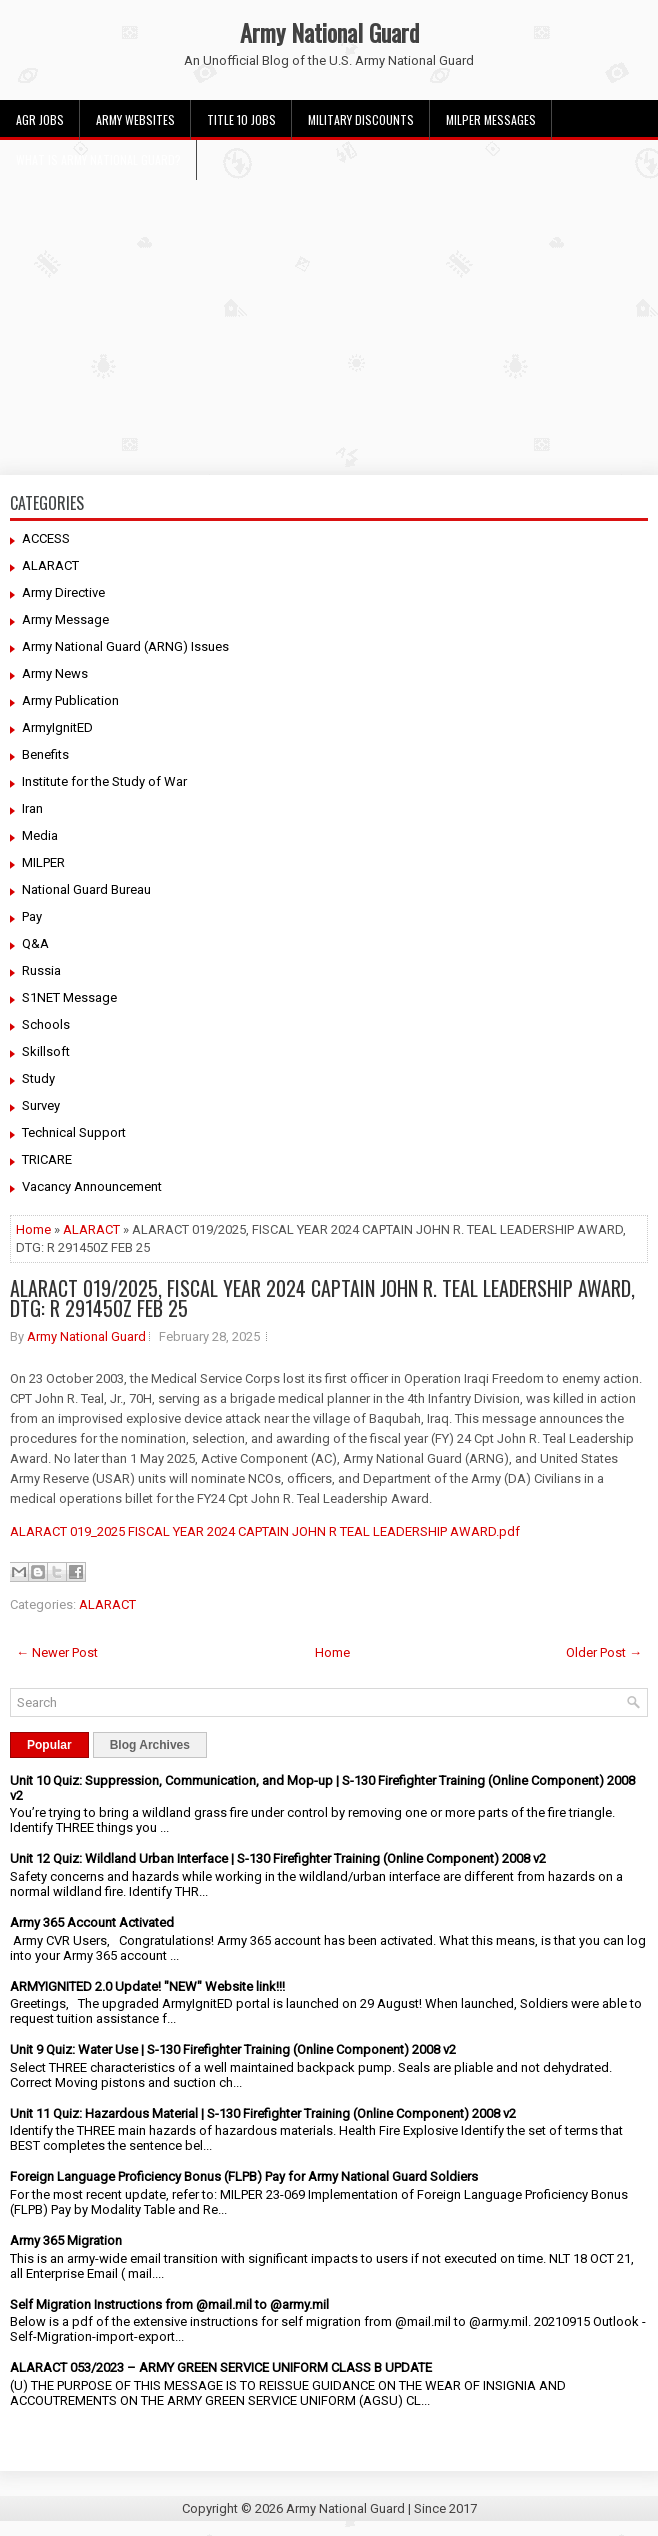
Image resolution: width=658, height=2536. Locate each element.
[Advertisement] (329, 320)
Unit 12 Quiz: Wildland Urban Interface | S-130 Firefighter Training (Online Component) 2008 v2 (278, 1858)
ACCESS (46, 538)
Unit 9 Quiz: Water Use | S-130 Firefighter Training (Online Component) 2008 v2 (233, 2049)
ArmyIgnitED (57, 727)
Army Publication (70, 700)
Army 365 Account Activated (92, 1922)
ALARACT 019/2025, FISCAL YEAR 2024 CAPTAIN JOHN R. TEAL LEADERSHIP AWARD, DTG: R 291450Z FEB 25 (322, 1298)
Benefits (45, 754)
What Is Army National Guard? (98, 159)
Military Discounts (361, 119)
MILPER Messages (491, 119)
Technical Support (74, 1132)
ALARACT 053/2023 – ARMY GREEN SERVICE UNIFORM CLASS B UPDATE (221, 2367)
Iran (32, 808)
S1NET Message (69, 997)
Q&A (35, 943)
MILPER (43, 862)
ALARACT (50, 565)
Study (38, 1078)
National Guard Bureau (86, 889)
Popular (49, 1745)
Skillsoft (46, 1051)
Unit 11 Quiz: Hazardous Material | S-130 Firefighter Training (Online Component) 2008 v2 (263, 2113)
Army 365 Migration (66, 2240)
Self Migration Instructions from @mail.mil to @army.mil (169, 2304)
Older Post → (604, 1652)
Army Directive (63, 592)
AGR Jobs (40, 119)
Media (40, 835)
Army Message (65, 619)
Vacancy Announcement (92, 1186)
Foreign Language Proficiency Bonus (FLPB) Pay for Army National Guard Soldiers (244, 2176)
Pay (32, 916)
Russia (41, 970)
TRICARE (47, 1159)
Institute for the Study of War (104, 781)
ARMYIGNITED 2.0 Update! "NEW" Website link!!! (147, 1986)
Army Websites (135, 119)
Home (33, 1229)
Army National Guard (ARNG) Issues (125, 646)
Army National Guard (329, 32)
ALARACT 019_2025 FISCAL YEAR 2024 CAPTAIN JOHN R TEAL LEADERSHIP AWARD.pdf (265, 1531)
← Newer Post (57, 1652)
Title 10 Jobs (241, 119)
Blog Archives (150, 1745)
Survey (41, 1105)
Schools (46, 1024)
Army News (55, 673)
